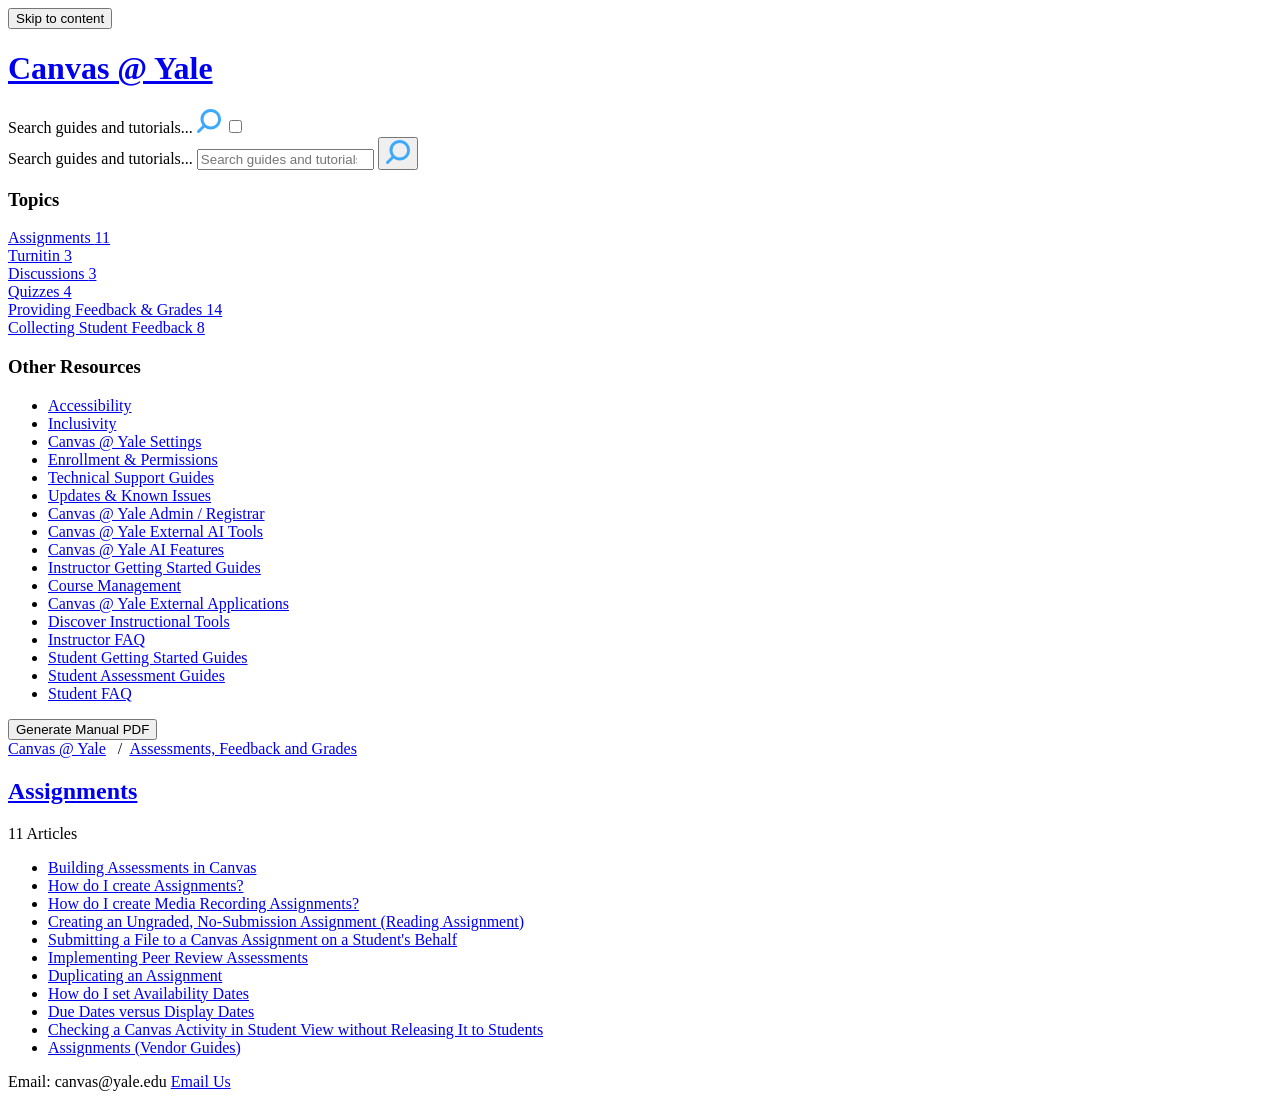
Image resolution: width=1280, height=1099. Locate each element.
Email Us (201, 1081)
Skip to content (60, 18)
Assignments (59, 237)
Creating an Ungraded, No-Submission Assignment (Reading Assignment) (286, 921)
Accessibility (90, 405)
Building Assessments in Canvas (152, 867)
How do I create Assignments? (146, 885)
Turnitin (40, 255)
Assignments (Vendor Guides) (144, 1047)
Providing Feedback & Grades (115, 309)
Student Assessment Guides (136, 675)
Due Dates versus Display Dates (151, 1011)
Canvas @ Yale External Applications (168, 603)
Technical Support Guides (131, 477)
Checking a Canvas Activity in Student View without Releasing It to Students (295, 1029)
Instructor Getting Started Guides (154, 567)
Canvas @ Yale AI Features (136, 549)
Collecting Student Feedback (106, 327)
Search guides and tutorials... (100, 158)
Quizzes (40, 291)
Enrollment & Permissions (133, 459)
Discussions (52, 273)
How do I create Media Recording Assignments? (203, 903)
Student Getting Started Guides (148, 657)
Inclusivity (82, 423)
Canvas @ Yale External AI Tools (155, 531)
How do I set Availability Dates (148, 993)
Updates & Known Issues (129, 495)
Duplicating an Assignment (135, 975)
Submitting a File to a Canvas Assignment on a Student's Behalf (252, 939)
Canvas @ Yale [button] (110, 68)
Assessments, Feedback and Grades (243, 748)
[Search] (285, 159)
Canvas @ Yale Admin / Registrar (156, 513)
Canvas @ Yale (57, 748)
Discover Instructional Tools (139, 621)
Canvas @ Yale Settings (124, 441)
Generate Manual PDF (82, 729)
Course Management (114, 585)
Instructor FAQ (96, 639)
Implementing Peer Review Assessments (178, 957)
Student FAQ (90, 693)
